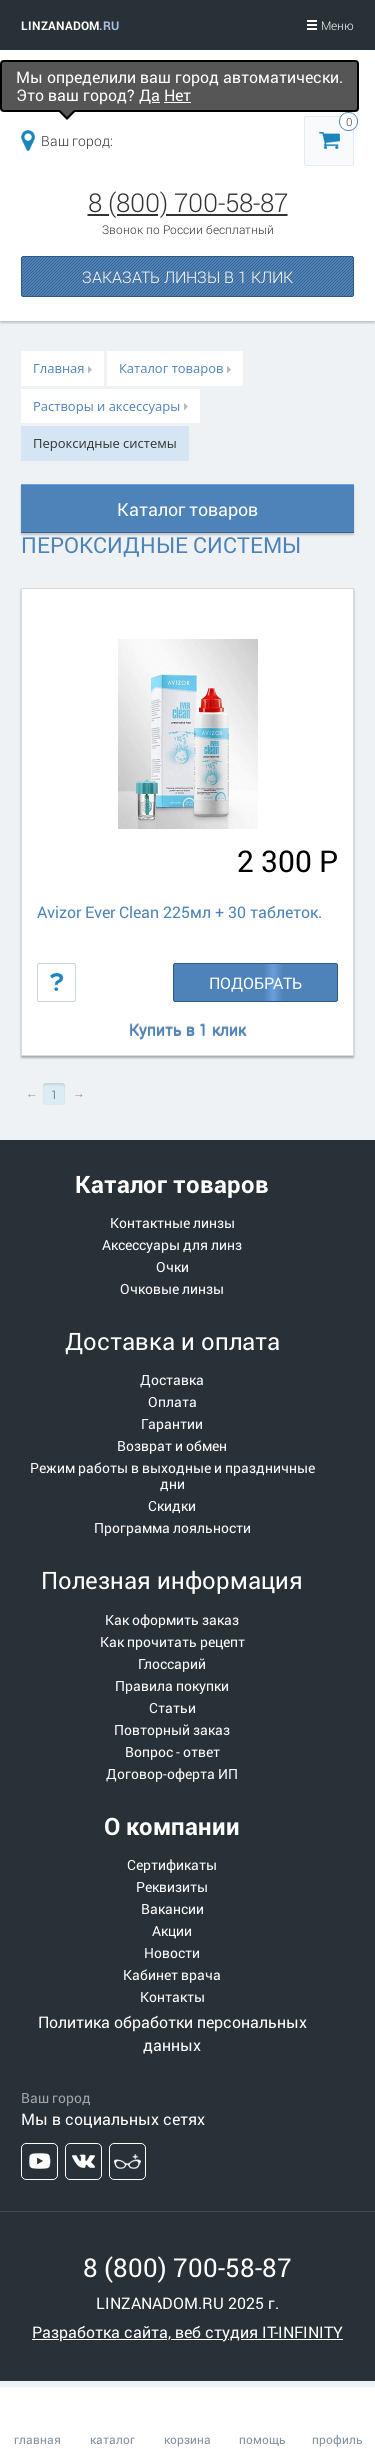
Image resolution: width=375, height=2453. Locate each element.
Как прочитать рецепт (172, 1642)
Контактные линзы (172, 1223)
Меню (330, 25)
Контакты (172, 1997)
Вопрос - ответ (172, 1752)
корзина (187, 2439)
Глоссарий (172, 1664)
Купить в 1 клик (187, 1030)
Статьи (172, 1708)
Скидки (172, 1506)
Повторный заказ (172, 1730)
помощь (262, 2439)
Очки (172, 1267)
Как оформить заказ (172, 1620)
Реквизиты (172, 1887)
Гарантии (172, 1424)
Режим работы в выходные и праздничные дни (172, 1476)
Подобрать (255, 982)
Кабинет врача (172, 1975)
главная (37, 2439)
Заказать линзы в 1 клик (187, 276)
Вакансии (172, 1909)
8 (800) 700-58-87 (188, 202)
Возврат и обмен (172, 1446)
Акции (172, 1931)
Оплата (172, 1402)
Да (149, 94)
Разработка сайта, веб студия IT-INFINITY (187, 2331)
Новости (172, 1953)
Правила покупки (172, 1686)
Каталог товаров (187, 509)
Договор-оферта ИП (172, 1774)
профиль (337, 2439)
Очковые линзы (172, 1289)
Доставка (172, 1380)
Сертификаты (172, 1865)
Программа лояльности (172, 1528)
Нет (177, 94)
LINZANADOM (70, 25)
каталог (112, 2439)
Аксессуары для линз (172, 1245)
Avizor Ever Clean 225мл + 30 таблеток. (179, 911)
